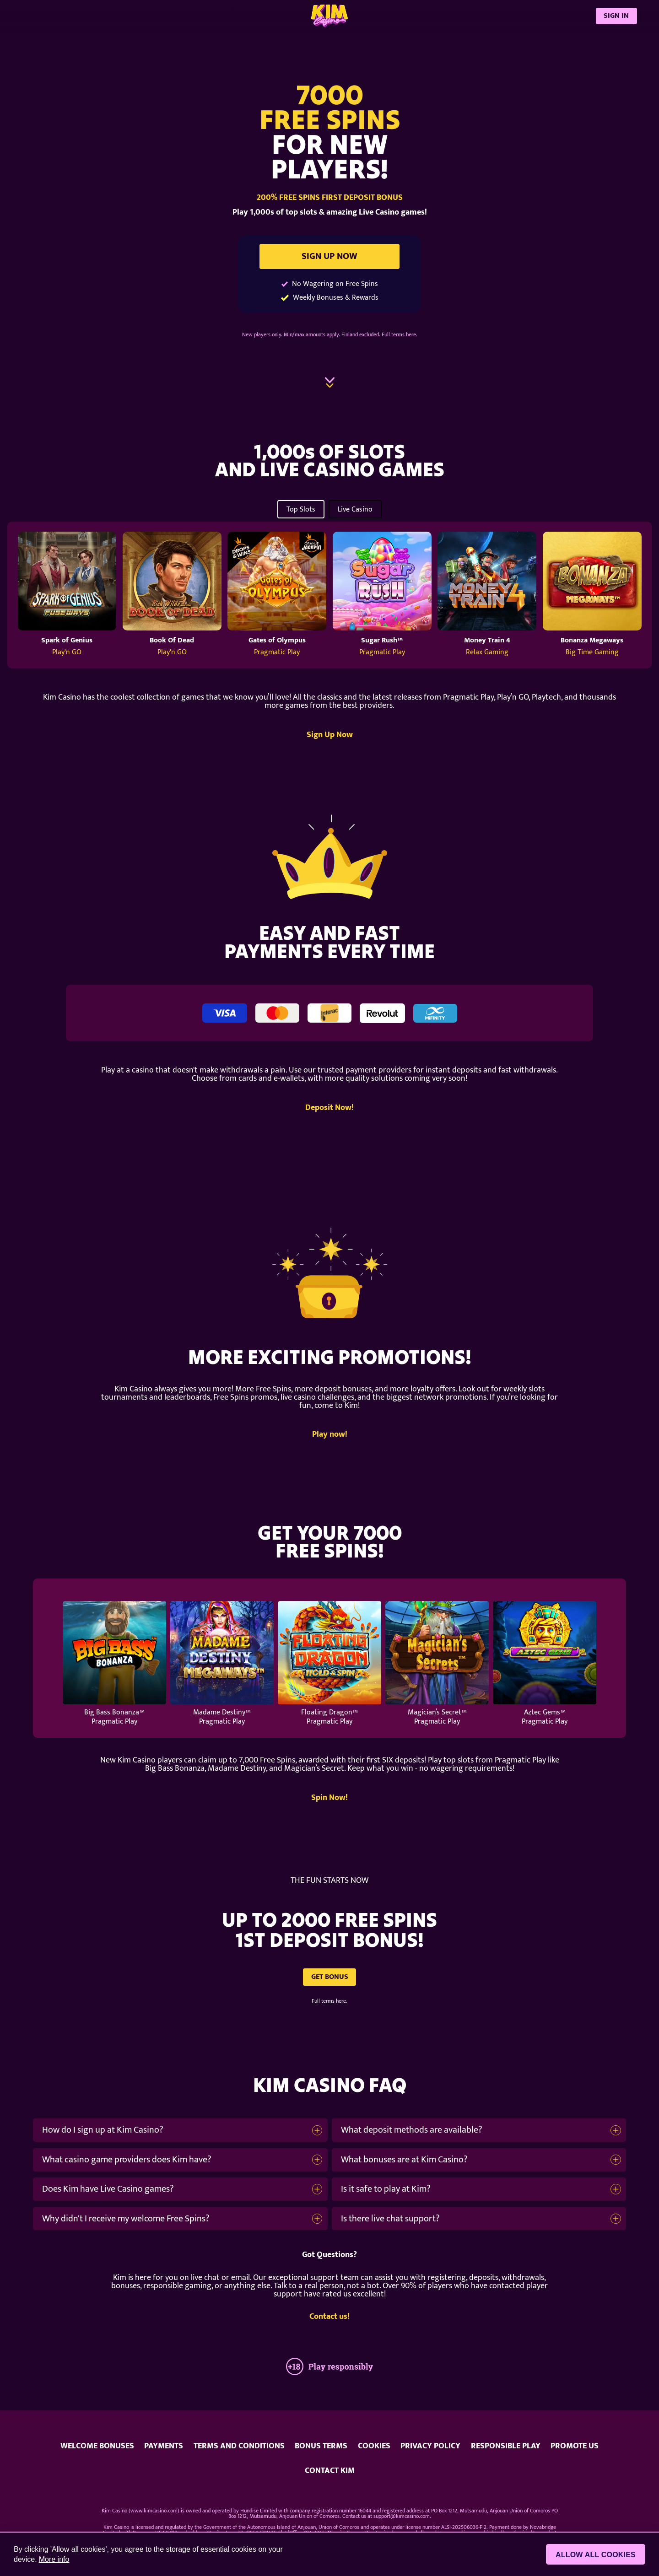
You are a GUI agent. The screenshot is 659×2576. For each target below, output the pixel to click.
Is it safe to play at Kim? (386, 2189)
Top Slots (300, 509)
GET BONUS (329, 1977)
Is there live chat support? (390, 2218)
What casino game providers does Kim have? (126, 2159)
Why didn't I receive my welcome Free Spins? (126, 2218)
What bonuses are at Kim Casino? (404, 2159)
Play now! (329, 1434)
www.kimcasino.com (154, 2510)
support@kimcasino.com (401, 2516)
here (411, 334)
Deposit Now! (329, 1108)
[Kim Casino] (329, 16)
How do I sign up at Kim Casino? (102, 2130)
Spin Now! (329, 1798)
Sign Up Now (330, 734)
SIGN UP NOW (329, 256)
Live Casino (355, 509)
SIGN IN (616, 16)
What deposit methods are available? (411, 2130)
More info (54, 2559)
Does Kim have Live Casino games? (108, 2189)
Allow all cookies (596, 2555)
